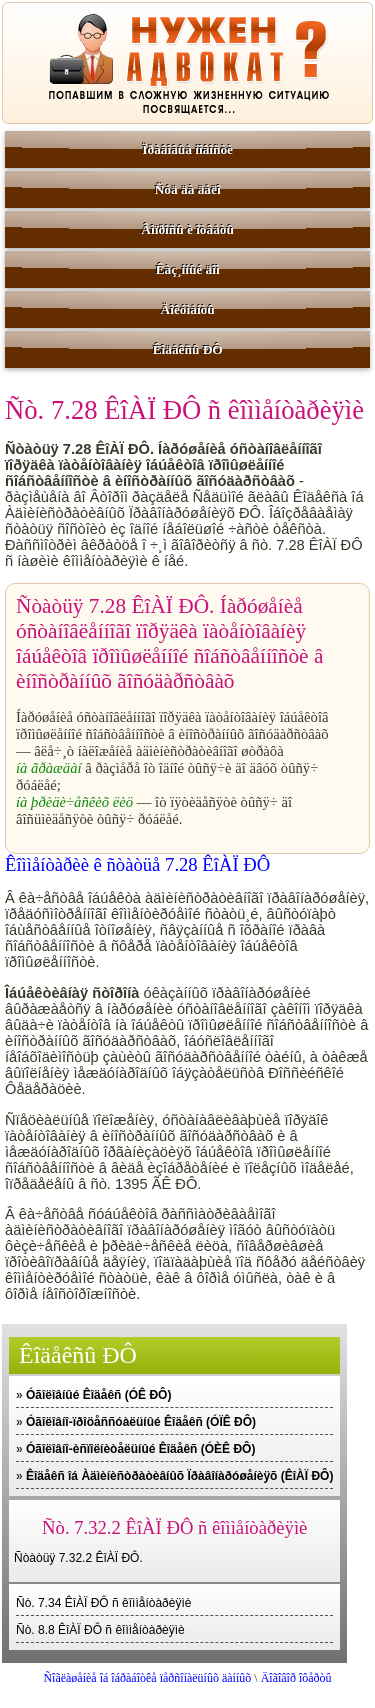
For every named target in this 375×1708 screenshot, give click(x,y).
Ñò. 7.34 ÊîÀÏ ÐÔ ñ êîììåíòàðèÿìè (103, 1603)
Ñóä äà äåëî (188, 189)
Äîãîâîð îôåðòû (296, 1678)
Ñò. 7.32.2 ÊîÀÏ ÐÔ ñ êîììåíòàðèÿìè (174, 1527)
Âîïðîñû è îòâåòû (187, 229)
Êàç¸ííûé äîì (188, 269)
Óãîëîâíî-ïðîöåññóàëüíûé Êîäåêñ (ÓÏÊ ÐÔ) (141, 1422)
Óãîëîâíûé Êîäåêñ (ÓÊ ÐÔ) (98, 1395)
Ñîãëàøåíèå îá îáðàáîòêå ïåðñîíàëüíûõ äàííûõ (147, 1678)
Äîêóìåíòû (188, 309)
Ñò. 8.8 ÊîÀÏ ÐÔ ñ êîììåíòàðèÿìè (100, 1630)
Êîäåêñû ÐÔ (188, 349)
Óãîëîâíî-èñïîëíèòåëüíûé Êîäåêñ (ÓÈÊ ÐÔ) (140, 1449)
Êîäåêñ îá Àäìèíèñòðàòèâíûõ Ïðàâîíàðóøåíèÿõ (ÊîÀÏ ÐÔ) (179, 1476)
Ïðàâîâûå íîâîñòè (187, 149)
